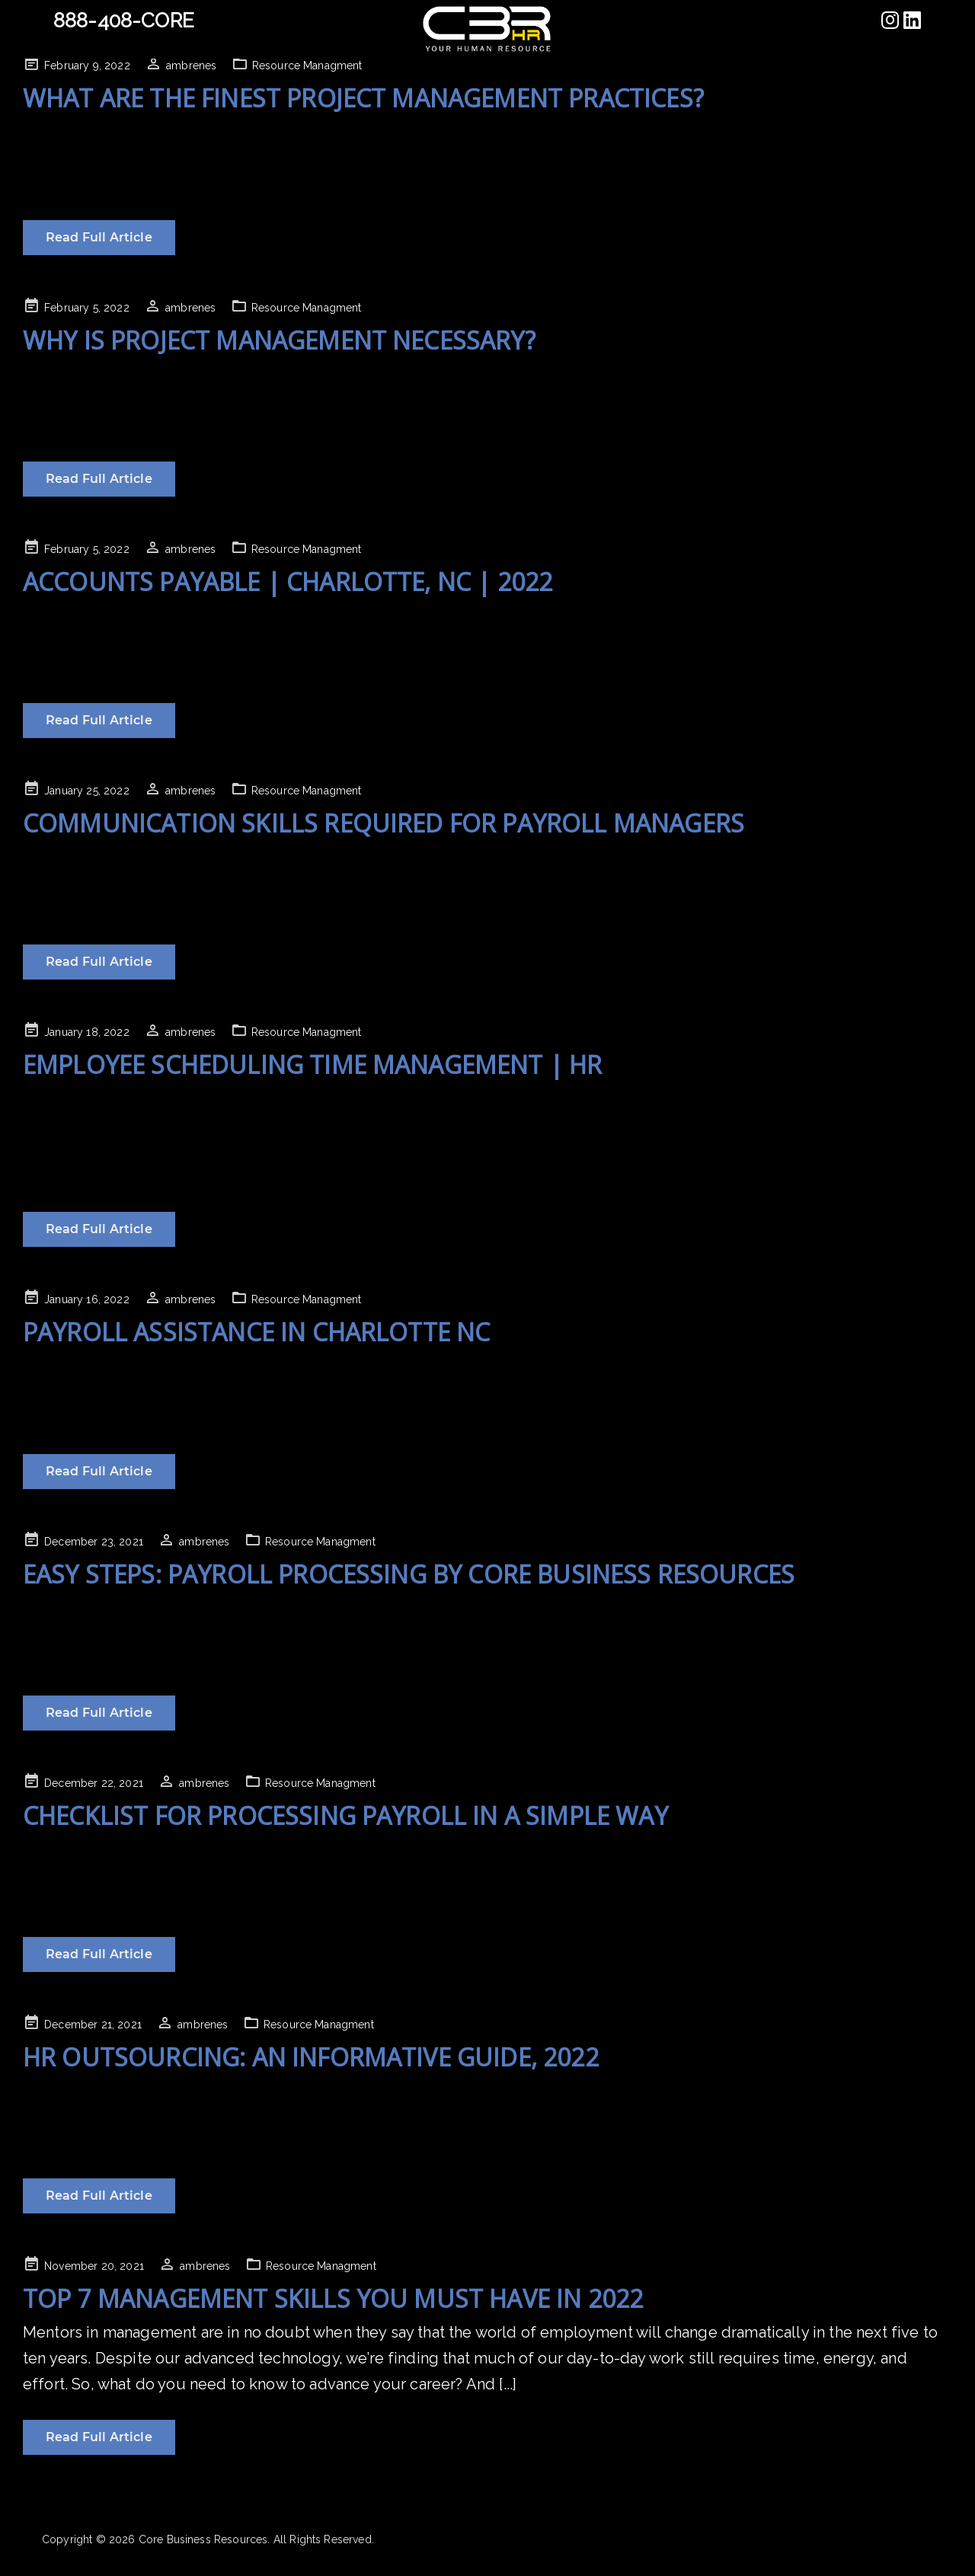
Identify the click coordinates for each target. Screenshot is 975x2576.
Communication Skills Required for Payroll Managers (383, 823)
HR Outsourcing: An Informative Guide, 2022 (311, 2057)
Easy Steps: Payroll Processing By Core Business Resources (408, 1574)
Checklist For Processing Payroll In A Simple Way (345, 1815)
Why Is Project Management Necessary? (279, 340)
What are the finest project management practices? (363, 97)
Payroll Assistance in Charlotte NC (256, 1331)
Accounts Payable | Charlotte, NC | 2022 (287, 581)
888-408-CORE (123, 20)
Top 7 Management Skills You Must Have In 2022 (333, 2298)
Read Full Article (99, 237)
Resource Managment (307, 65)
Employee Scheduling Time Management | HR (312, 1064)
